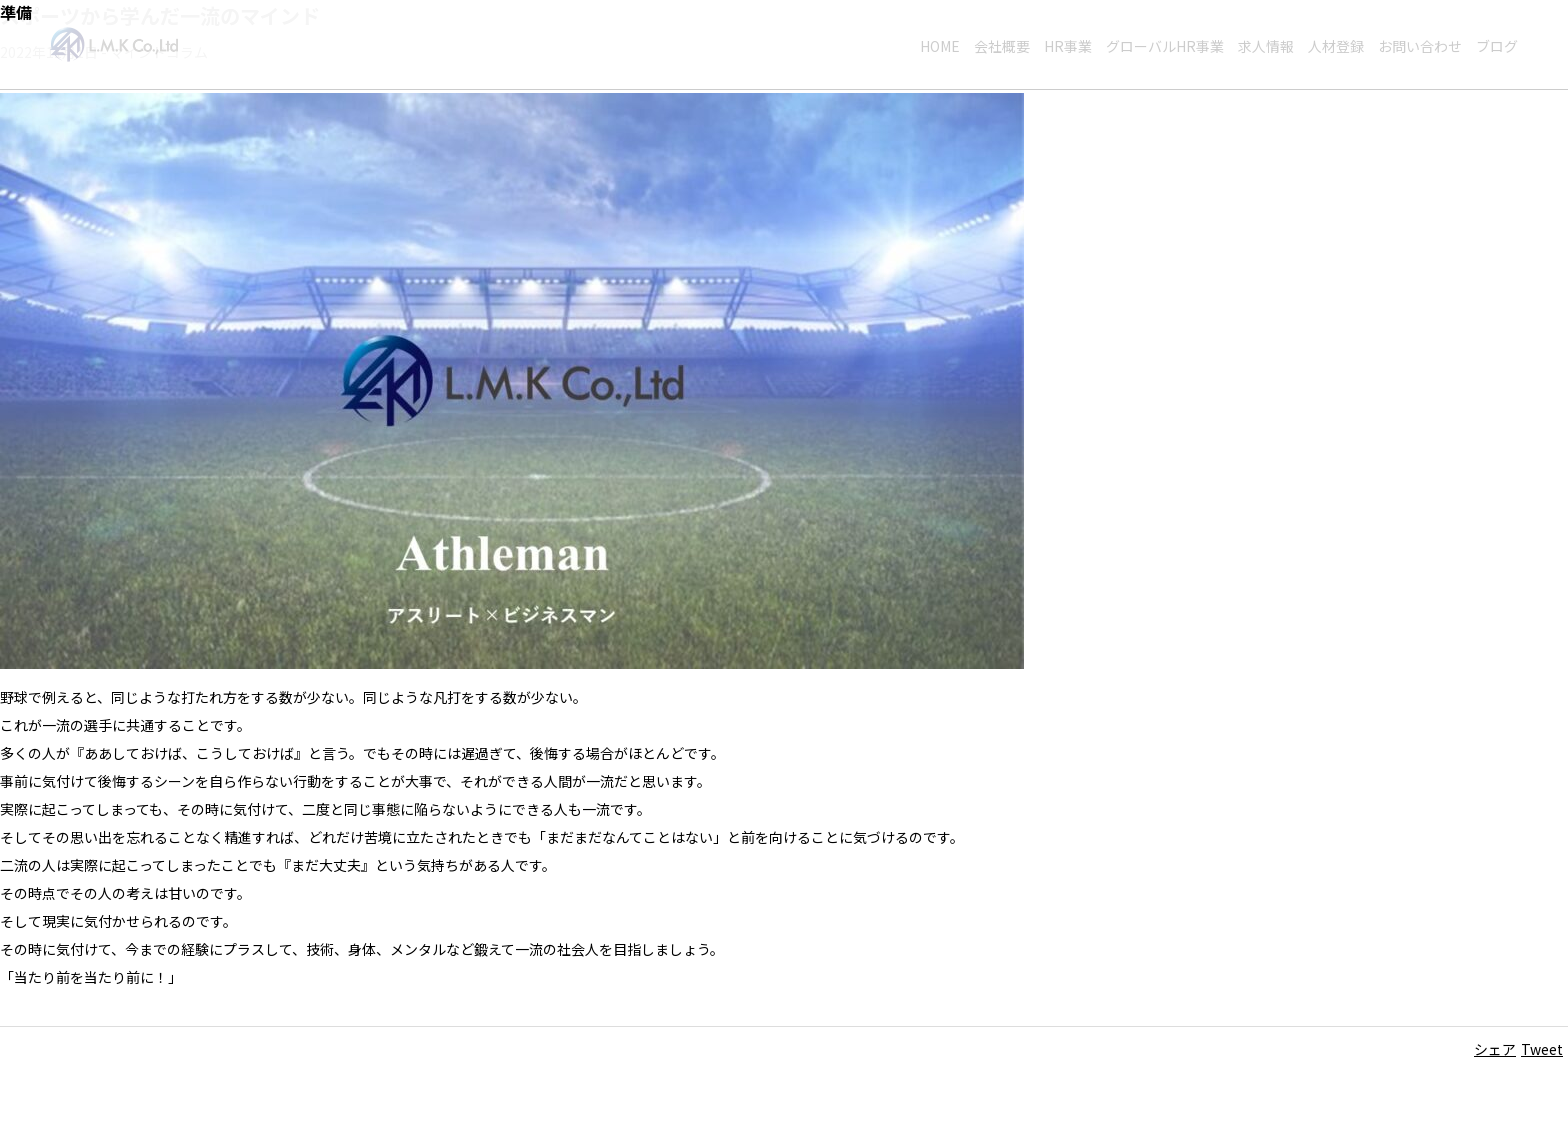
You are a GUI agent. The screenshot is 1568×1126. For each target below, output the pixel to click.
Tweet (1542, 1049)
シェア (1495, 1049)
